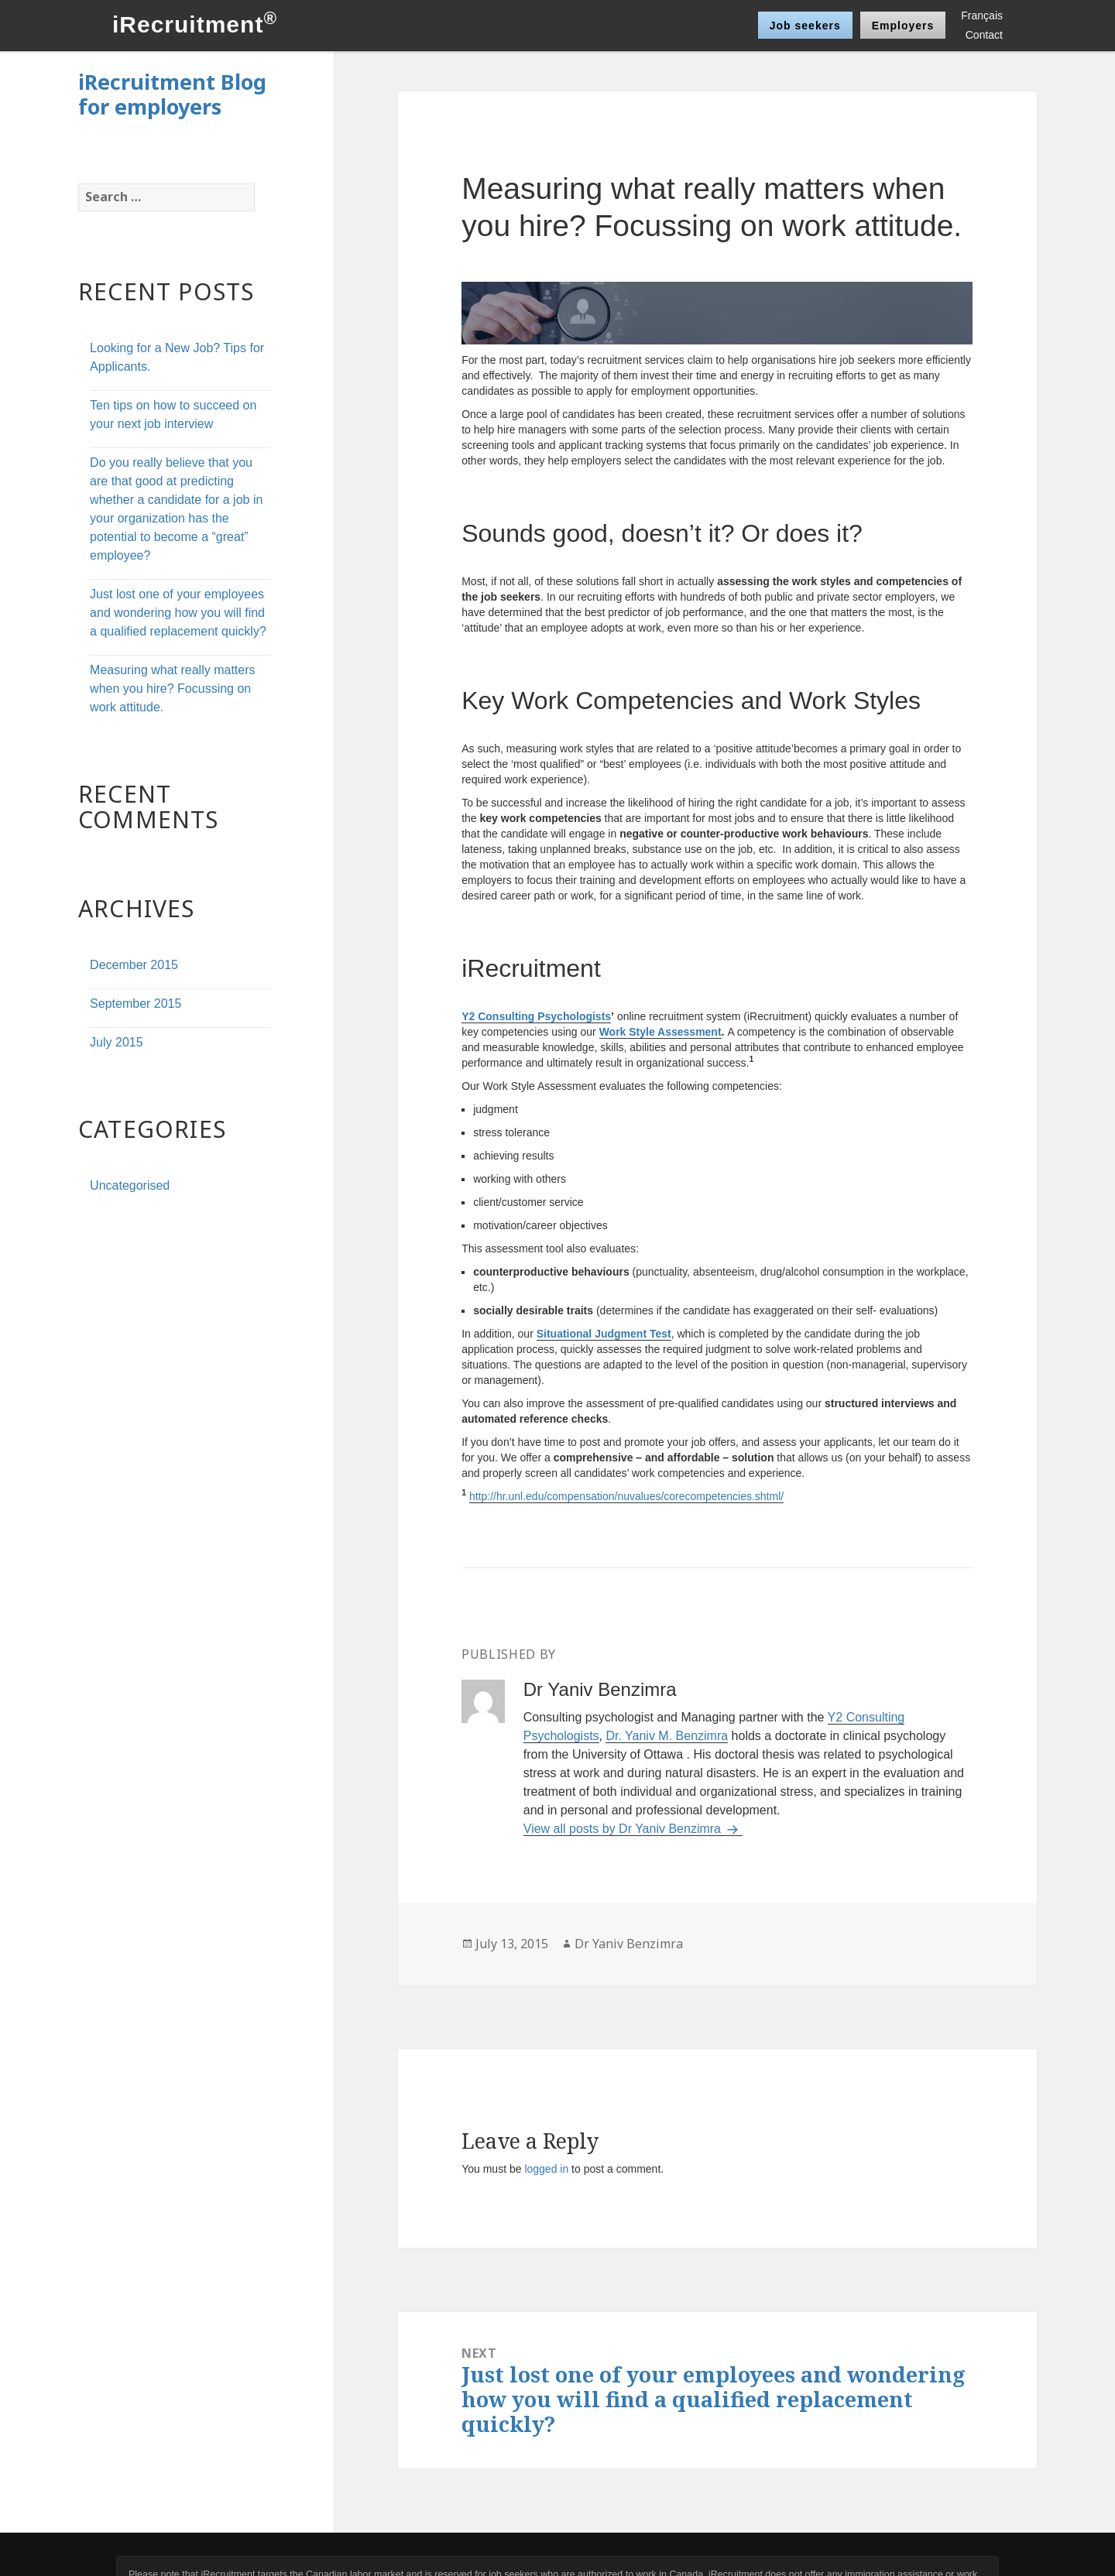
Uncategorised (130, 1185)
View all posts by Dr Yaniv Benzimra (624, 1828)
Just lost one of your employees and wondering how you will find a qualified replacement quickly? (178, 612)
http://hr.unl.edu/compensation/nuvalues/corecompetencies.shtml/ (626, 1496)
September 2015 (135, 1003)
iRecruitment (194, 24)
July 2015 (116, 1042)
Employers (903, 25)
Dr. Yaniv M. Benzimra (667, 1735)
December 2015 (134, 964)
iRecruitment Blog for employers (172, 94)
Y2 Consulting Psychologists (536, 1016)
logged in (546, 2169)
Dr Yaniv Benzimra (629, 1943)
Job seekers (805, 25)
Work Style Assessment (660, 1032)
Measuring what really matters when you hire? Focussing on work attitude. (172, 688)
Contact (984, 35)
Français (982, 15)
